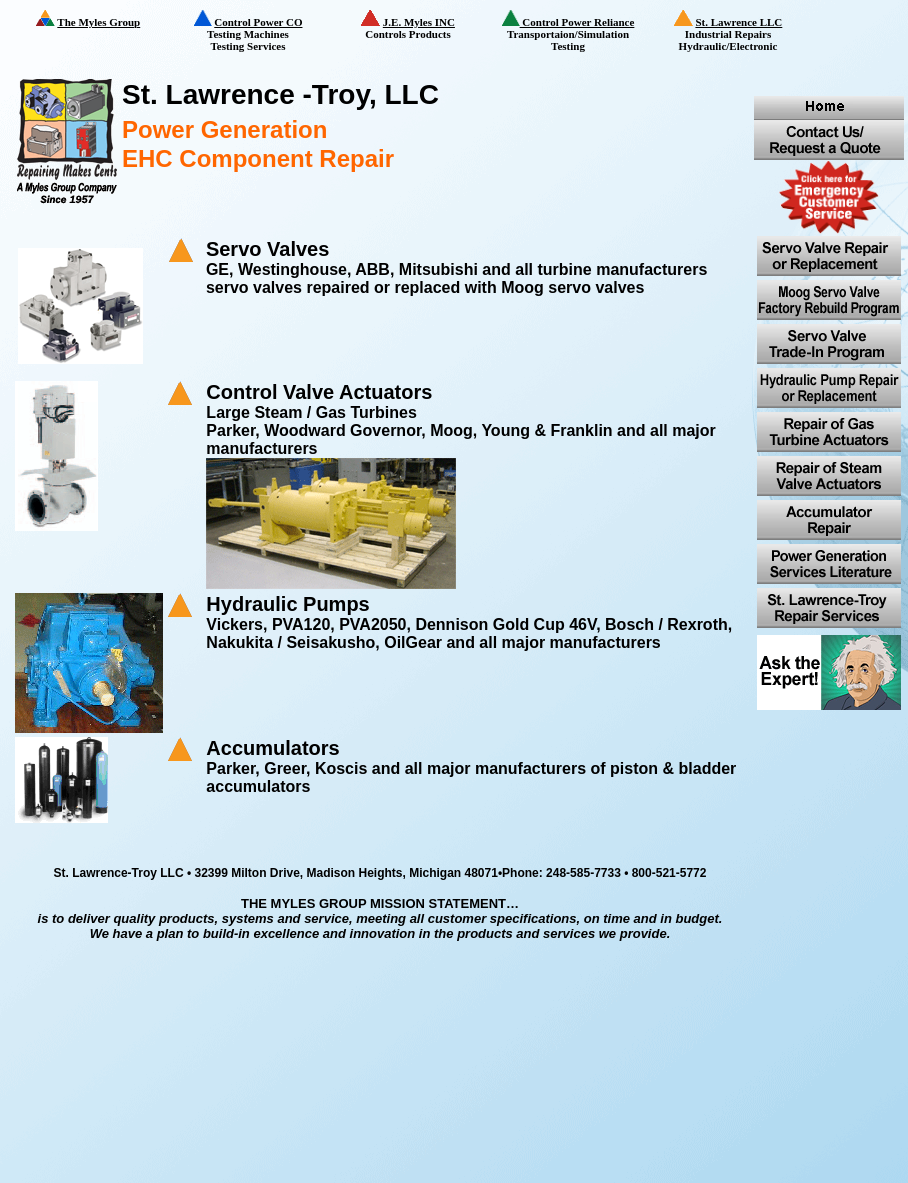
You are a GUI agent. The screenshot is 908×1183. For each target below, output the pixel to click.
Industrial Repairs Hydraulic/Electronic (741, 32)
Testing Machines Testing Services (261, 31)
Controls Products (424, 25)
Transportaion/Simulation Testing (575, 31)
